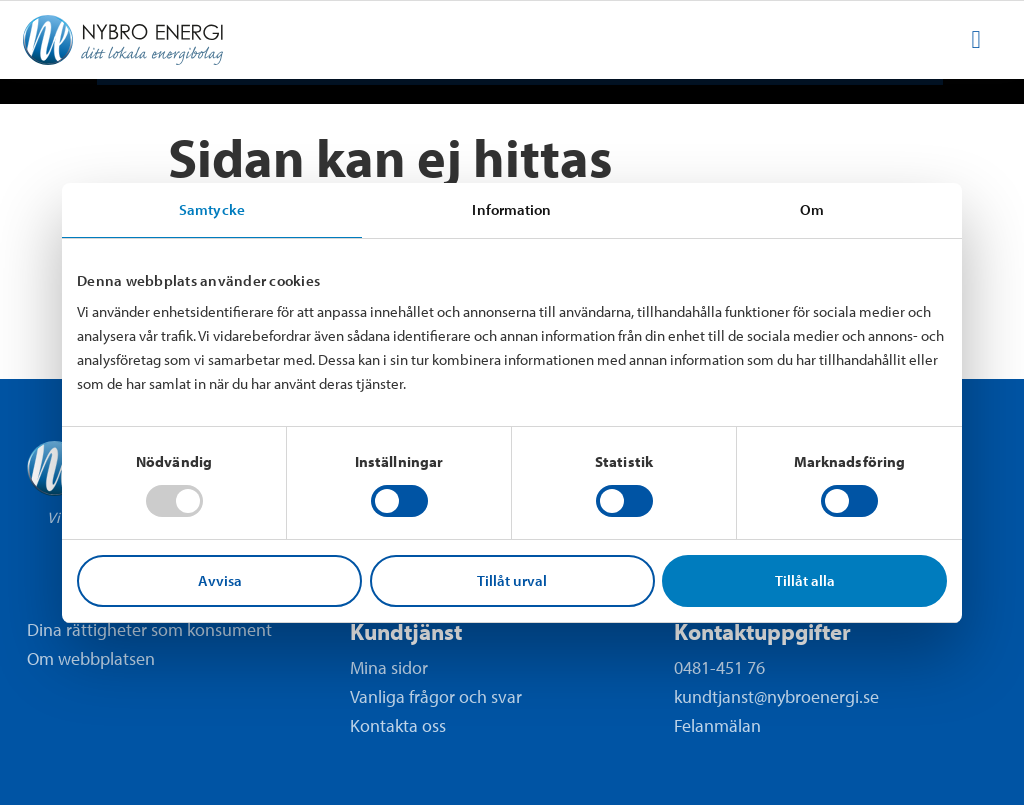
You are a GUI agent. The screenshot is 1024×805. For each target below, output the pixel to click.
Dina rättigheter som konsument (149, 629)
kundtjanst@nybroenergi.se (776, 696)
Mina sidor (389, 667)
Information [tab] (511, 209)
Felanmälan (717, 726)
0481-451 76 (719, 667)
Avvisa (220, 580)
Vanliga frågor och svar (436, 696)
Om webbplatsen (91, 659)
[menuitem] (976, 40)
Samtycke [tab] (212, 209)
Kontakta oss (398, 726)
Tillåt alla (805, 580)
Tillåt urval (512, 580)
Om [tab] (812, 209)
